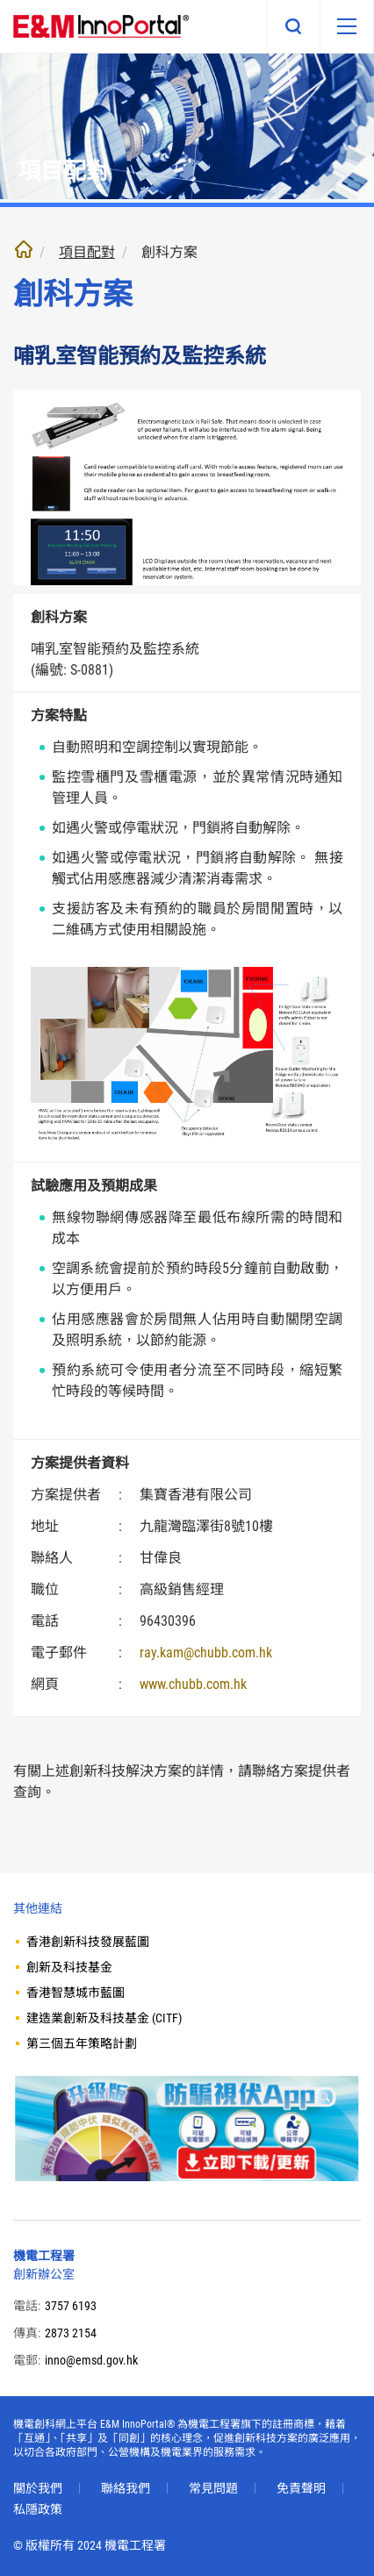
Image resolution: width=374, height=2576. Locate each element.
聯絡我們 (125, 2488)
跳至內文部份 (0, 0)
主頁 (23, 249)
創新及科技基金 (69, 1967)
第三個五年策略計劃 (81, 2043)
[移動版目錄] (346, 26)
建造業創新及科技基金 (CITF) (104, 2018)
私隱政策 (37, 2509)
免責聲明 (301, 2488)
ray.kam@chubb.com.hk (206, 1652)
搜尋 (293, 26)
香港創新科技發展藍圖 (87, 1942)
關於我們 (37, 2488)
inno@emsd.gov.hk (91, 2360)
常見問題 (213, 2488)
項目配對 (87, 252)
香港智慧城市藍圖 (75, 1993)
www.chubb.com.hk (193, 1684)
